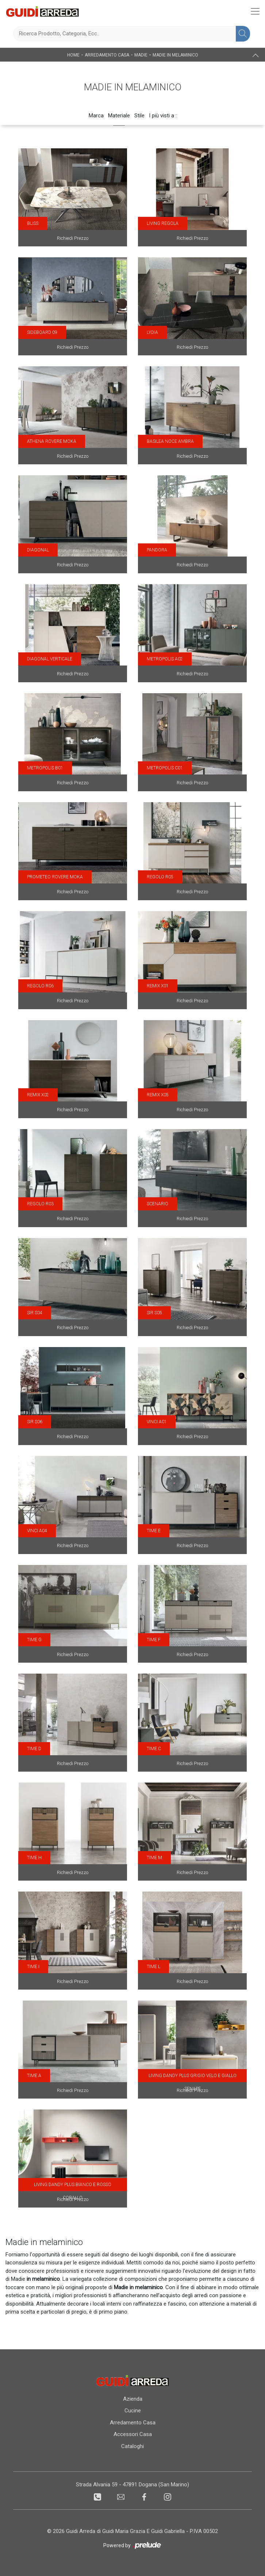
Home (73, 55)
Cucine (132, 2410)
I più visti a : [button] (163, 115)
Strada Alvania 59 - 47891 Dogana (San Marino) (132, 2484)
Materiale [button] (119, 115)
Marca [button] (96, 115)
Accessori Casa (133, 2434)
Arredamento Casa (107, 55)
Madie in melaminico (175, 55)
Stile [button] (139, 115)
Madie (140, 55)
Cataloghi (132, 2446)
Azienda (132, 2399)
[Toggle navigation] (255, 11)
